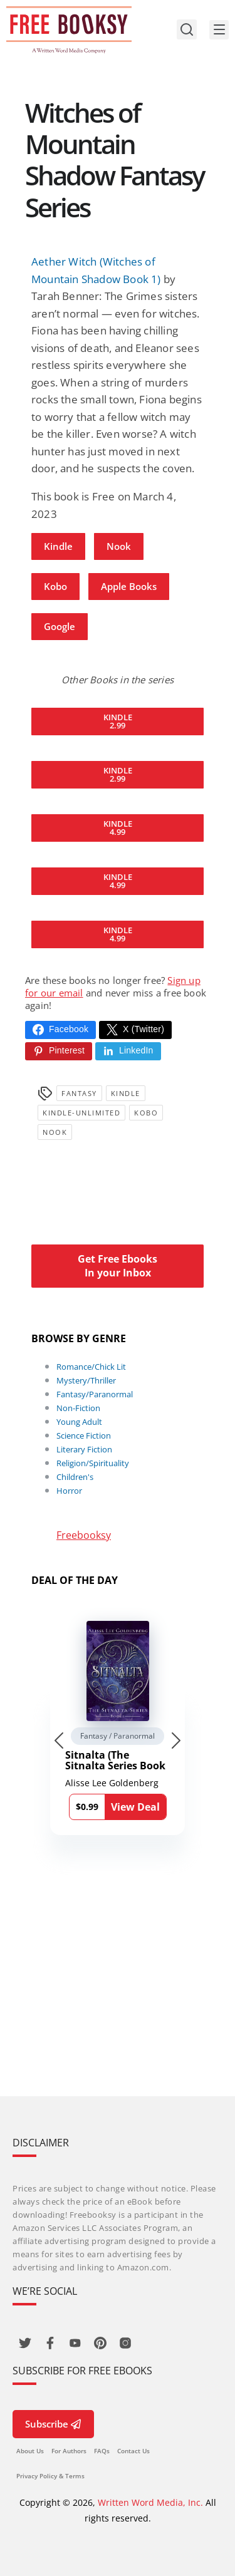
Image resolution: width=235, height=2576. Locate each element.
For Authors (68, 2450)
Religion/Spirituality (92, 1463)
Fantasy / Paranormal (117, 1735)
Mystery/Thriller (86, 1380)
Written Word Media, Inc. (150, 2502)
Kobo (55, 586)
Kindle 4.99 (117, 827)
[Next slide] (176, 1740)
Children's (74, 1476)
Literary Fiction (84, 1449)
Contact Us (133, 2450)
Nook (119, 546)
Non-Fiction (78, 1408)
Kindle (58, 546)
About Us (30, 2450)
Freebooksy (83, 1535)
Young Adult (79, 1421)
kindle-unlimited (81, 1112)
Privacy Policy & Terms (50, 2475)
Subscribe (53, 2424)
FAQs (102, 2450)
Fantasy (79, 1093)
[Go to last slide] (59, 1740)
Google (59, 626)
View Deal (135, 1807)
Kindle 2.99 (117, 721)
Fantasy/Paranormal (94, 1394)
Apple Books (129, 586)
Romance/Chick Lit (91, 1366)
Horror (69, 1490)
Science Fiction (83, 1435)
